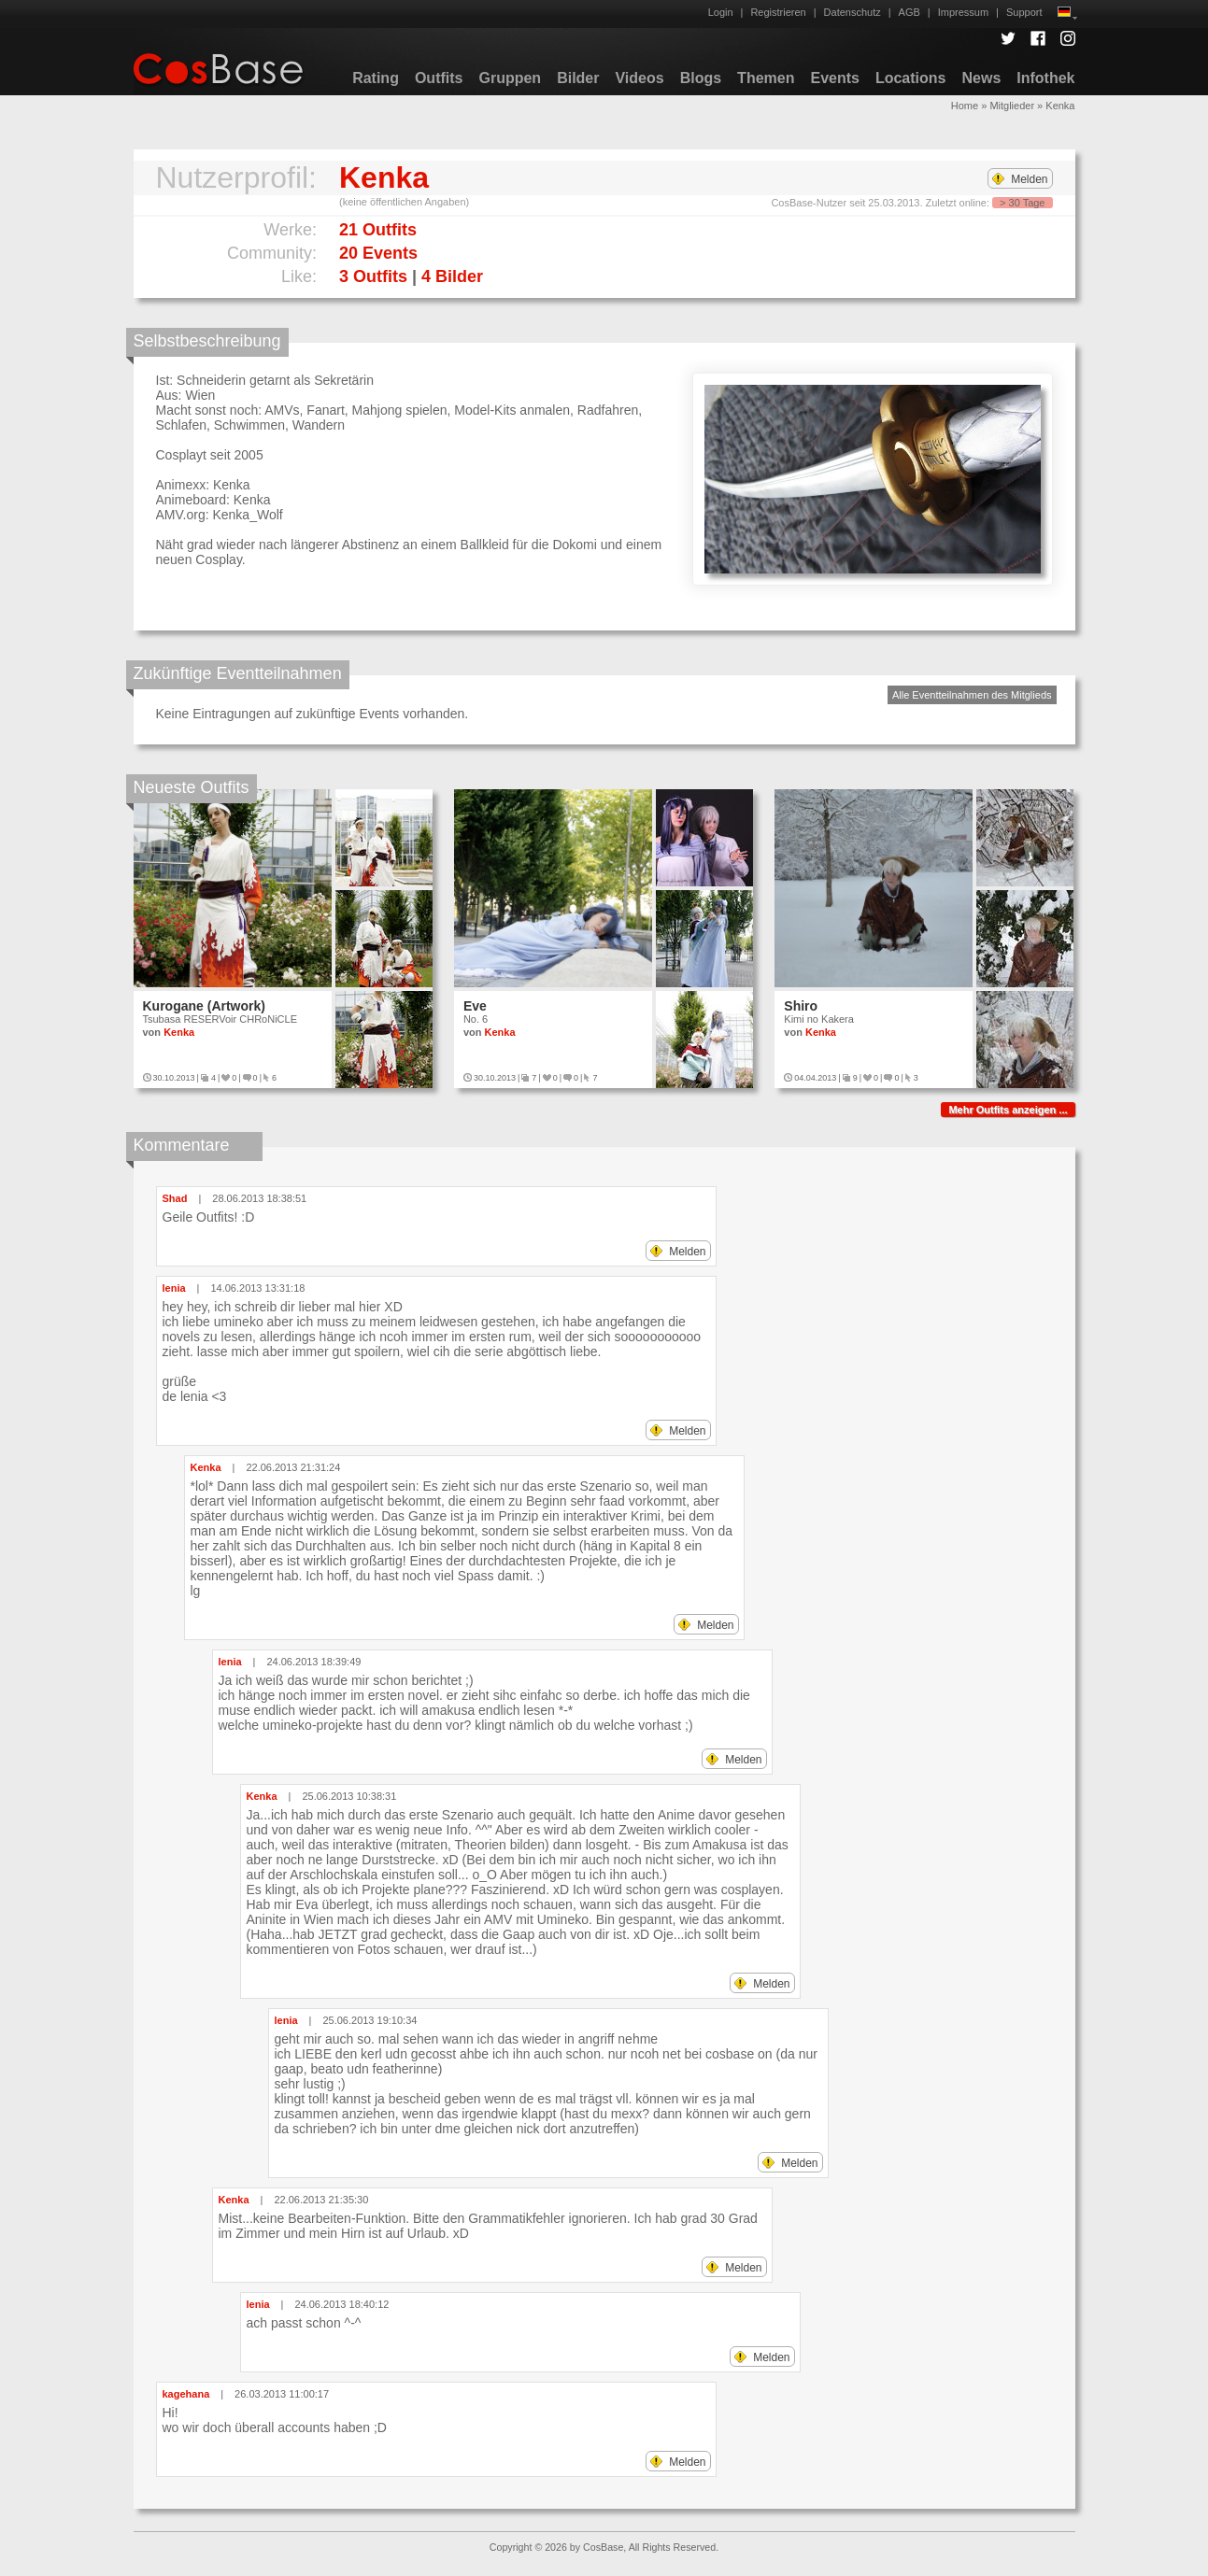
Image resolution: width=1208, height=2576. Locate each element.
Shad (175, 1198)
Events (834, 78)
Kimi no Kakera (819, 1019)
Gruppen (509, 78)
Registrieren (777, 12)
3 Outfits (373, 276)
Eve (475, 1005)
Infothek (1045, 78)
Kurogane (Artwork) (204, 1005)
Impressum (963, 12)
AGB (909, 12)
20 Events (378, 253)
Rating (375, 78)
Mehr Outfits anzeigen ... (1007, 1109)
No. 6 (475, 1019)
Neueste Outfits (191, 787)
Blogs (700, 78)
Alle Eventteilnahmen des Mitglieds (972, 695)
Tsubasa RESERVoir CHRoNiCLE (220, 1019)
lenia (174, 1288)
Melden (1020, 179)
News (981, 78)
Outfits (439, 78)
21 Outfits (378, 229)
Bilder (578, 78)
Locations (910, 78)
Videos (639, 78)
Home (964, 105)
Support (1024, 12)
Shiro (800, 1005)
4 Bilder (452, 276)
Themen (765, 78)
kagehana (186, 2393)
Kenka (178, 1032)
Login (720, 12)
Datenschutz (852, 12)
